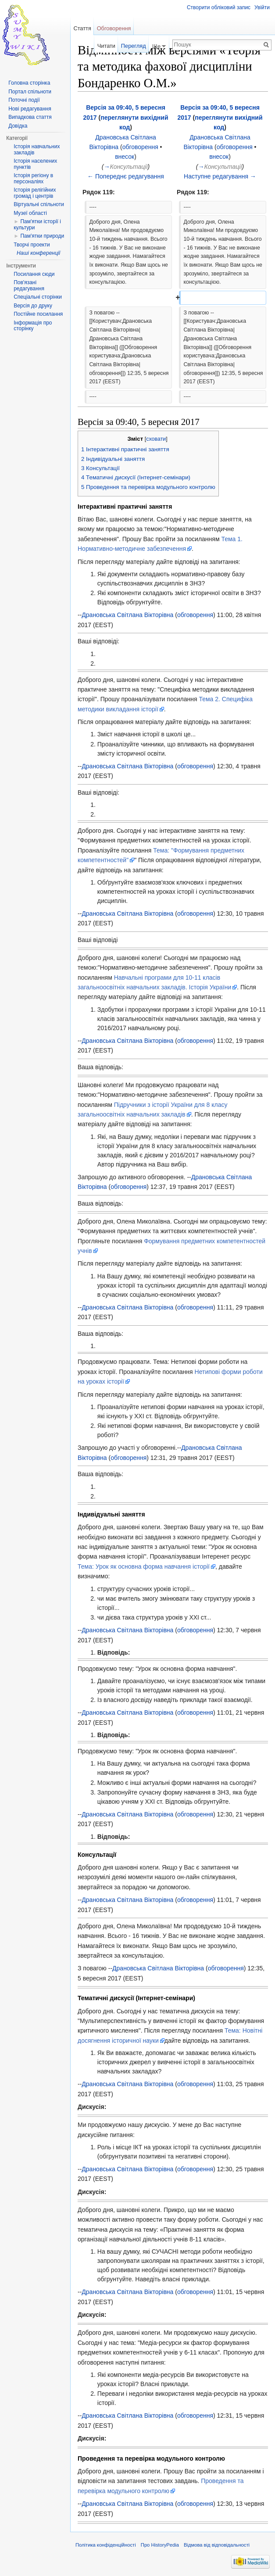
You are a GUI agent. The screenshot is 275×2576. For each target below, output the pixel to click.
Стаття (82, 28)
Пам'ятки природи (42, 236)
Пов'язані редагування (29, 285)
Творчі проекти (32, 245)
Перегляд (133, 46)
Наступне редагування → (220, 176)
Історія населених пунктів (35, 164)
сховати (156, 439)
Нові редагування (29, 109)
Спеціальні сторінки (38, 297)
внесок (124, 156)
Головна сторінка (29, 83)
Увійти (262, 7)
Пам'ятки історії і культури (37, 224)
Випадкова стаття (29, 117)
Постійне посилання (38, 314)
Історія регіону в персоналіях (33, 178)
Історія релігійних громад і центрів (35, 193)
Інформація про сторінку (33, 326)
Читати (106, 46)
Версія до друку (33, 306)
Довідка (17, 126)
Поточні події (24, 100)
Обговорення (114, 28)
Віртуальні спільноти (39, 204)
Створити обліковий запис (218, 7)
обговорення (140, 146)
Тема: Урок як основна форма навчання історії (144, 1566)
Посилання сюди (34, 274)
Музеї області (30, 213)
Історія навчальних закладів (37, 149)
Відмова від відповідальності (217, 2544)
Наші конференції (38, 253)
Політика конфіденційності (105, 2544)
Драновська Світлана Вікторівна (127, 614)
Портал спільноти (29, 92)
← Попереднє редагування (125, 176)
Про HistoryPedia (160, 2544)
